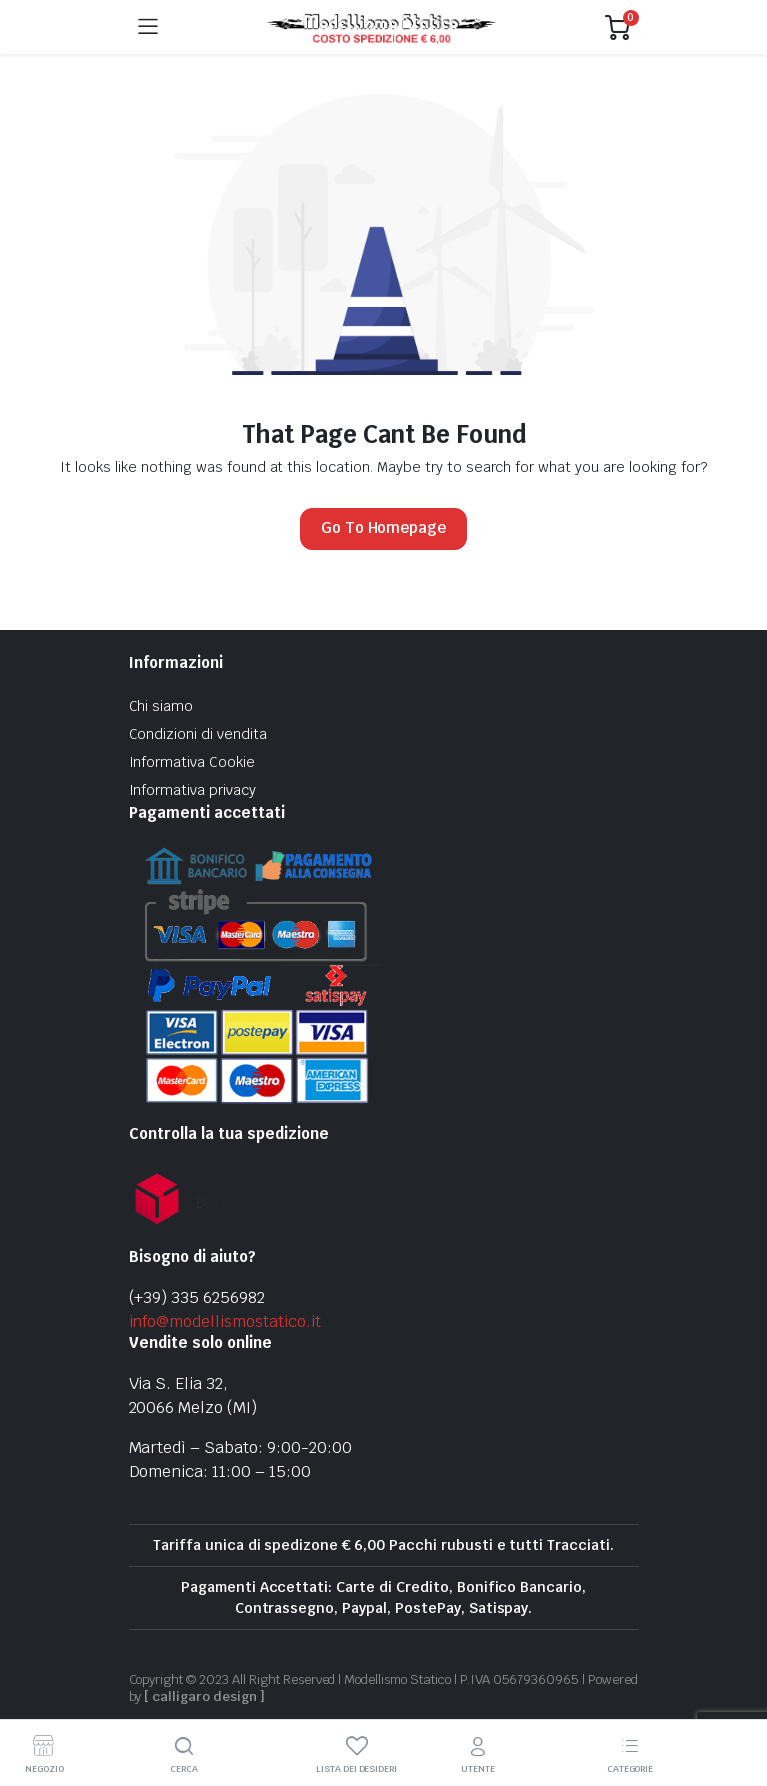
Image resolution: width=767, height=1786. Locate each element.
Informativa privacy (192, 790)
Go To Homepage (384, 527)
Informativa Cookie (192, 762)
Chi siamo (161, 706)
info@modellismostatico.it (225, 1321)
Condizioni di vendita (198, 734)
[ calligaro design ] (204, 1696)
